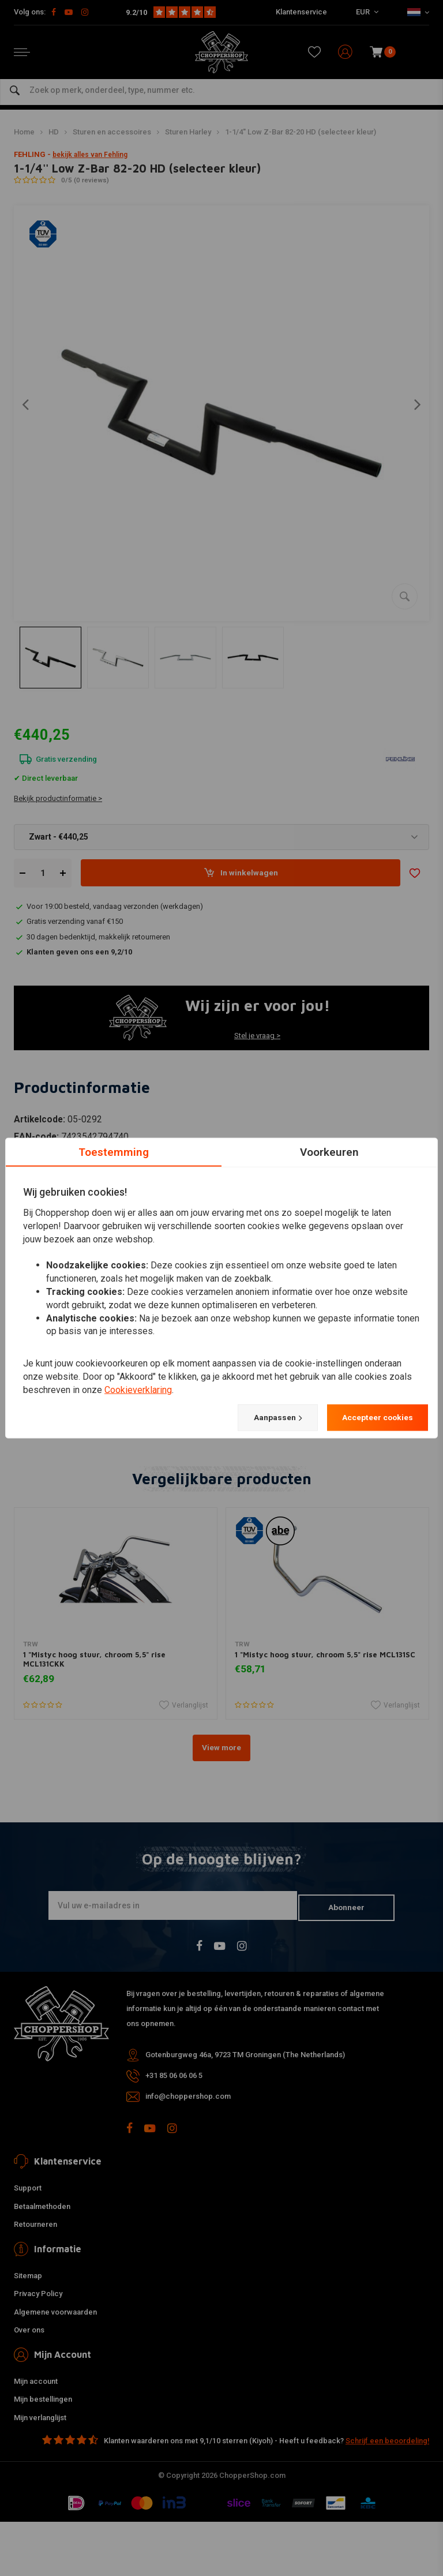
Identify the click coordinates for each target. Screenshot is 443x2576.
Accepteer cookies (368, 1417)
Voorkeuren (330, 1151)
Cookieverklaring (138, 1388)
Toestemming (114, 1151)
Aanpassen (254, 1418)
